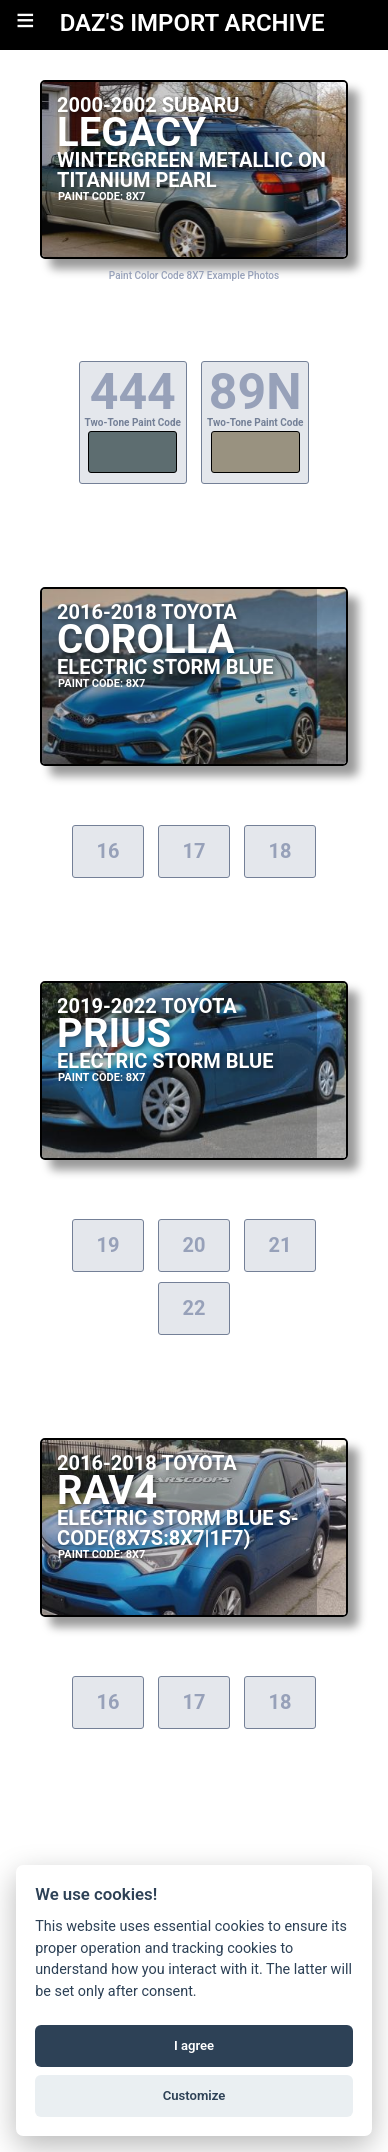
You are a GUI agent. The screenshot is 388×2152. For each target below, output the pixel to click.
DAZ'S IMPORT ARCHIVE (192, 23)
